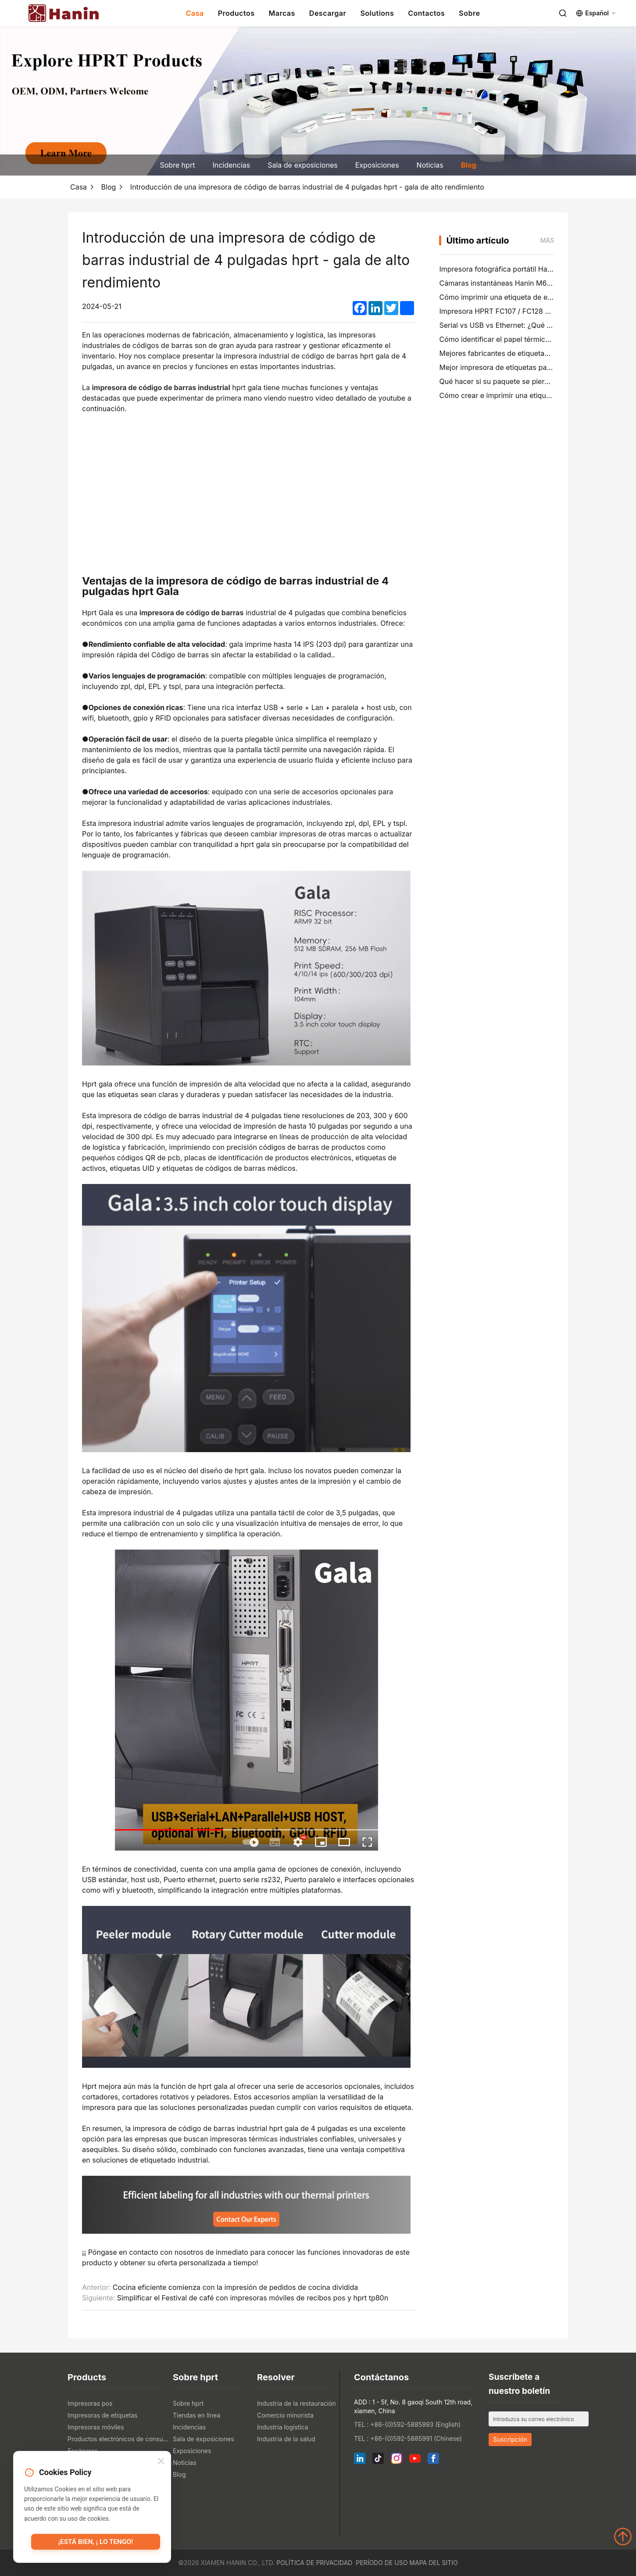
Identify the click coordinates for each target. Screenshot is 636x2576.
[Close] (161, 2462)
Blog (468, 165)
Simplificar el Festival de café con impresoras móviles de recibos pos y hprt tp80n (253, 2297)
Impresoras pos (90, 2403)
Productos (236, 13)
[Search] (562, 13)
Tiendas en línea (196, 2415)
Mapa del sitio (433, 2562)
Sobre (469, 13)
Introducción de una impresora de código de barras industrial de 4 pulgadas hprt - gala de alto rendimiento (307, 187)
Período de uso (381, 2562)
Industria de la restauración (296, 2403)
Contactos (426, 13)
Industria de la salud (286, 2439)
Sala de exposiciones (302, 165)
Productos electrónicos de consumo (118, 2439)
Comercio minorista (285, 2415)
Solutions (377, 13)
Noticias (430, 165)
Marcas (281, 13)
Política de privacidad (314, 2562)
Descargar (328, 13)
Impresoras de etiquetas (103, 2415)
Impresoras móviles (96, 2427)
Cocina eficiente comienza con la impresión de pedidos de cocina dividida (235, 2287)
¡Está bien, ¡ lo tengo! (95, 2543)
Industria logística (282, 2427)
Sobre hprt (177, 165)
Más (547, 240)
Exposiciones (377, 165)
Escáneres (83, 2450)
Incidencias (231, 165)
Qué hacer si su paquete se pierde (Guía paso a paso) (528, 381)
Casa (195, 13)
